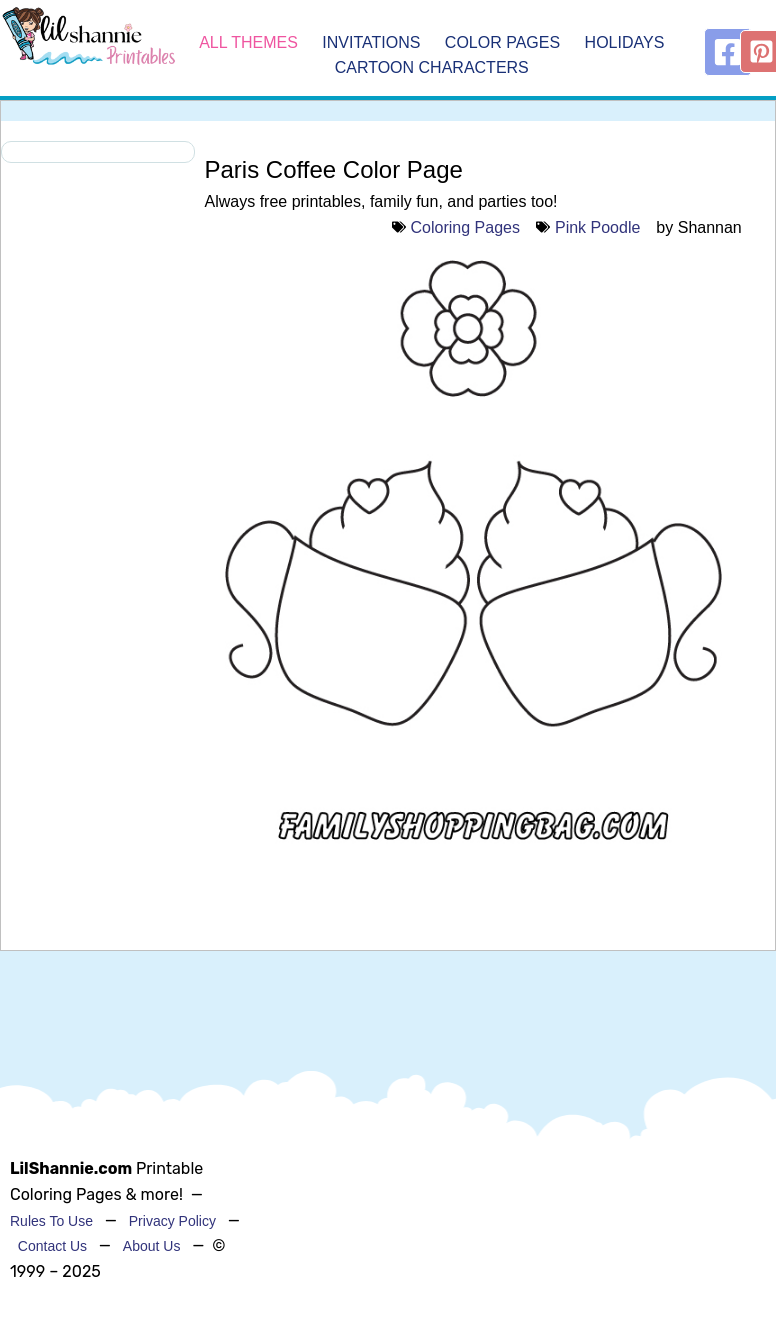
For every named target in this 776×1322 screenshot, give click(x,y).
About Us (152, 1246)
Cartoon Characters (432, 68)
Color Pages (505, 42)
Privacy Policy (172, 1221)
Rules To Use (51, 1221)
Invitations (373, 42)
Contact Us (52, 1246)
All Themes (248, 42)
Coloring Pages (465, 227)
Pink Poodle (597, 227)
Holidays (625, 42)
